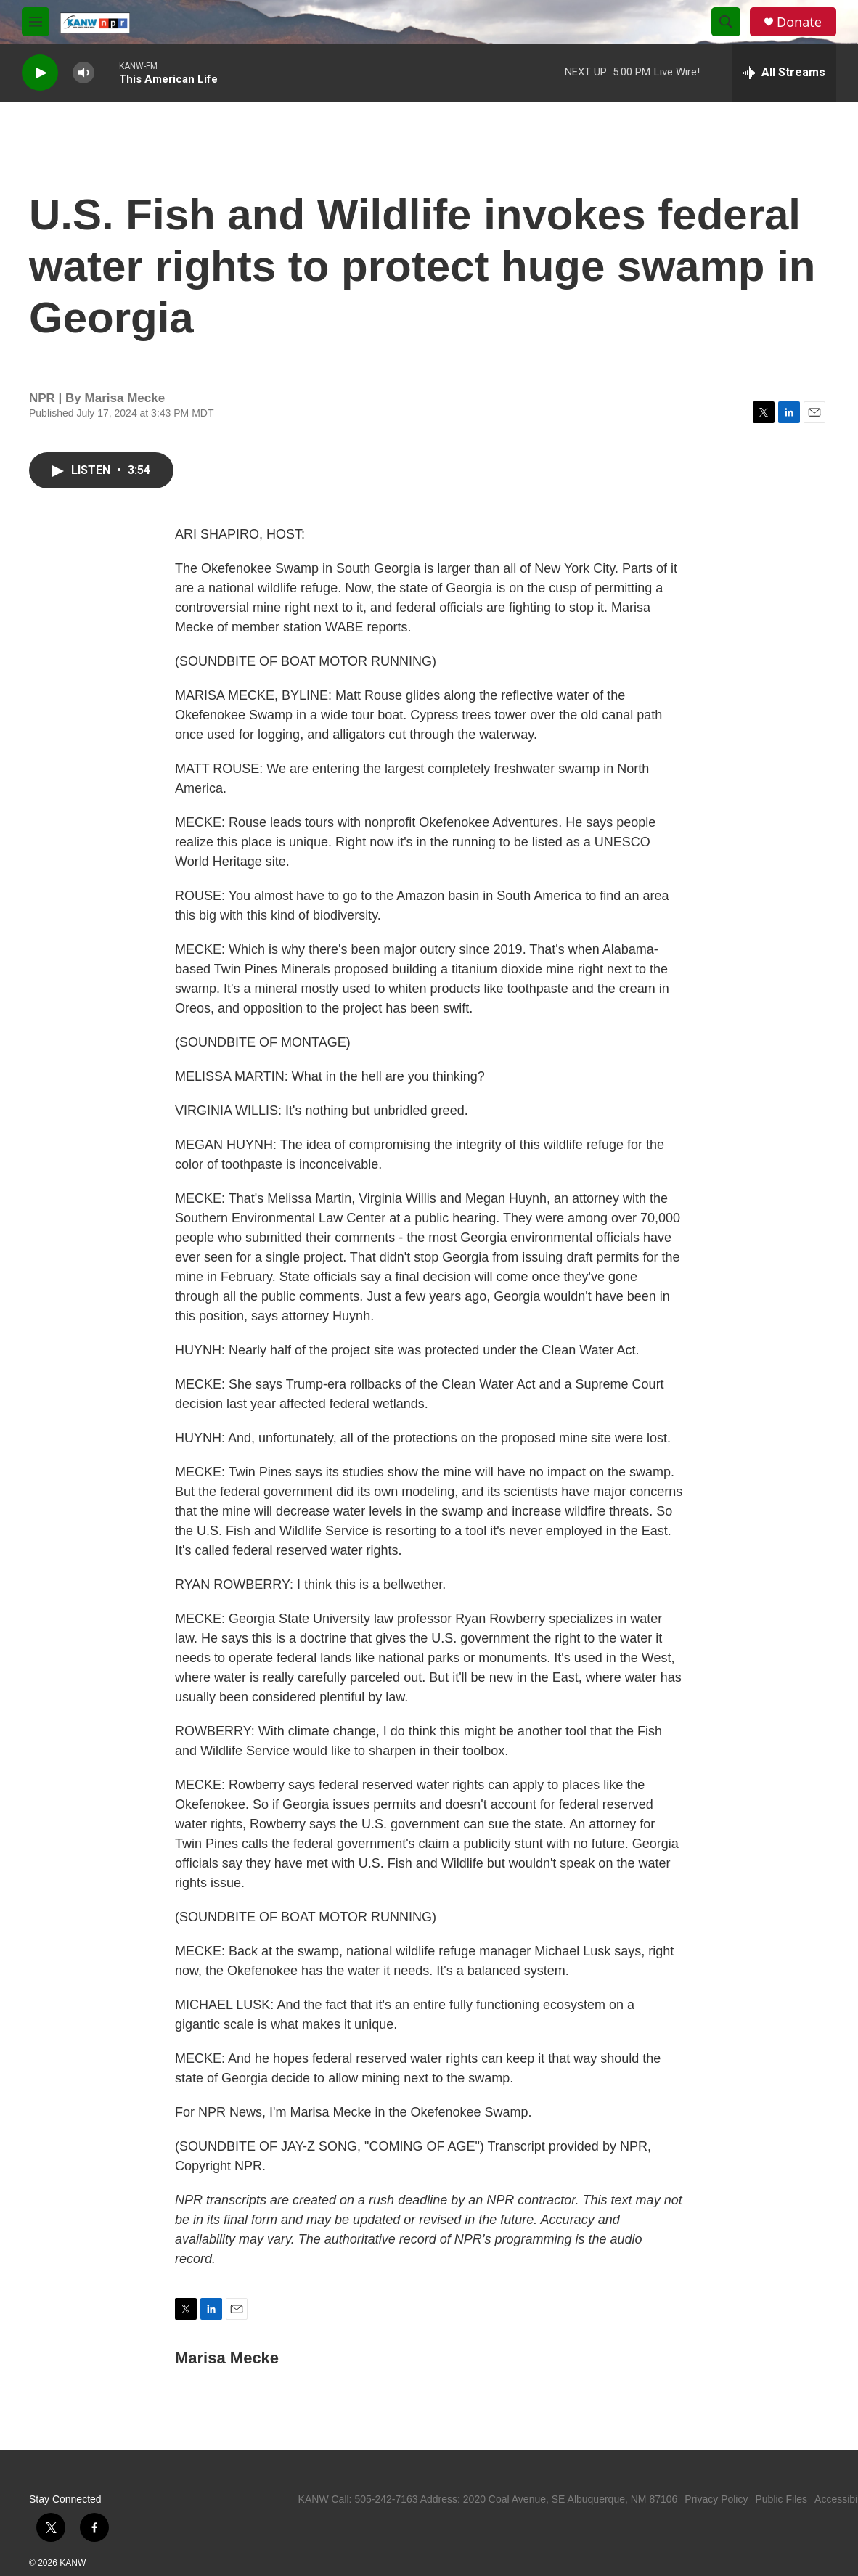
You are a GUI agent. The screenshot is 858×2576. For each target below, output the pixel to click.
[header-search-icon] (725, 21)
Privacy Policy (716, 2499)
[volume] (83, 73)
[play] (40, 73)
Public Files (781, 2499)
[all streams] (784, 73)
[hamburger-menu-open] (35, 21)
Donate (799, 22)
